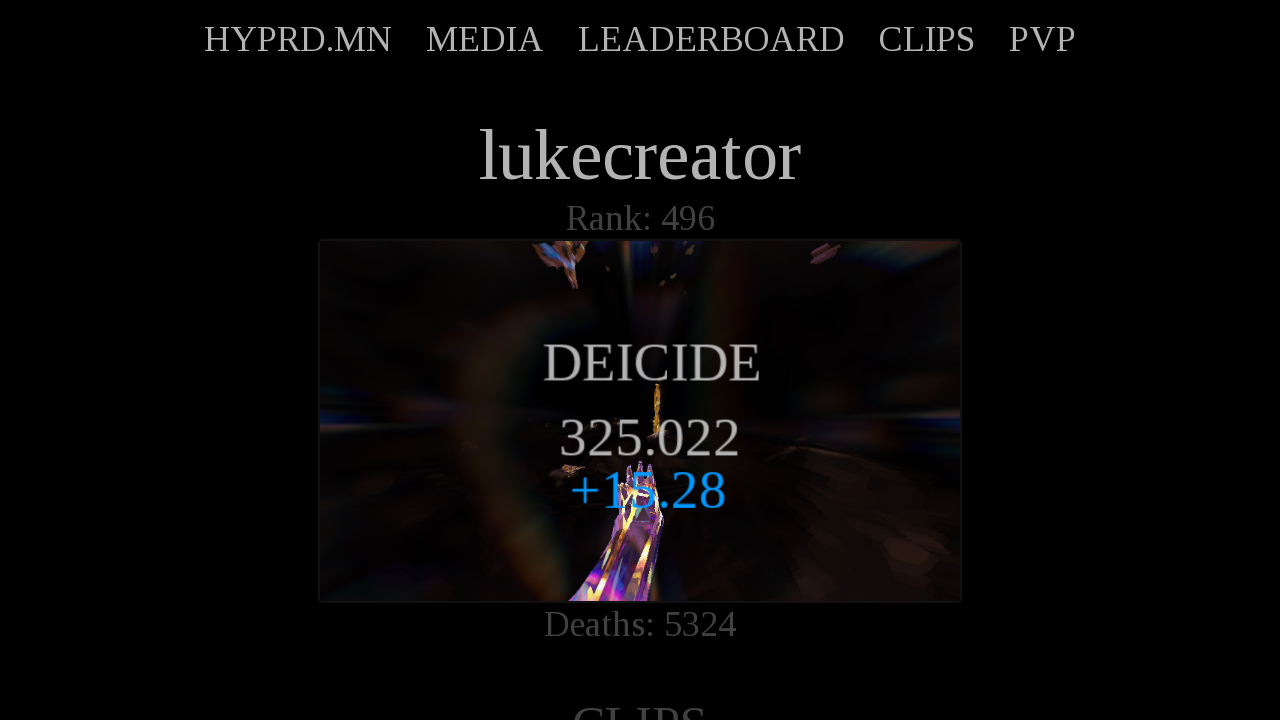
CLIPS (927, 39)
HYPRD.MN (298, 39)
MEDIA (485, 39)
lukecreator (640, 155)
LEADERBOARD (711, 39)
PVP (1042, 39)
